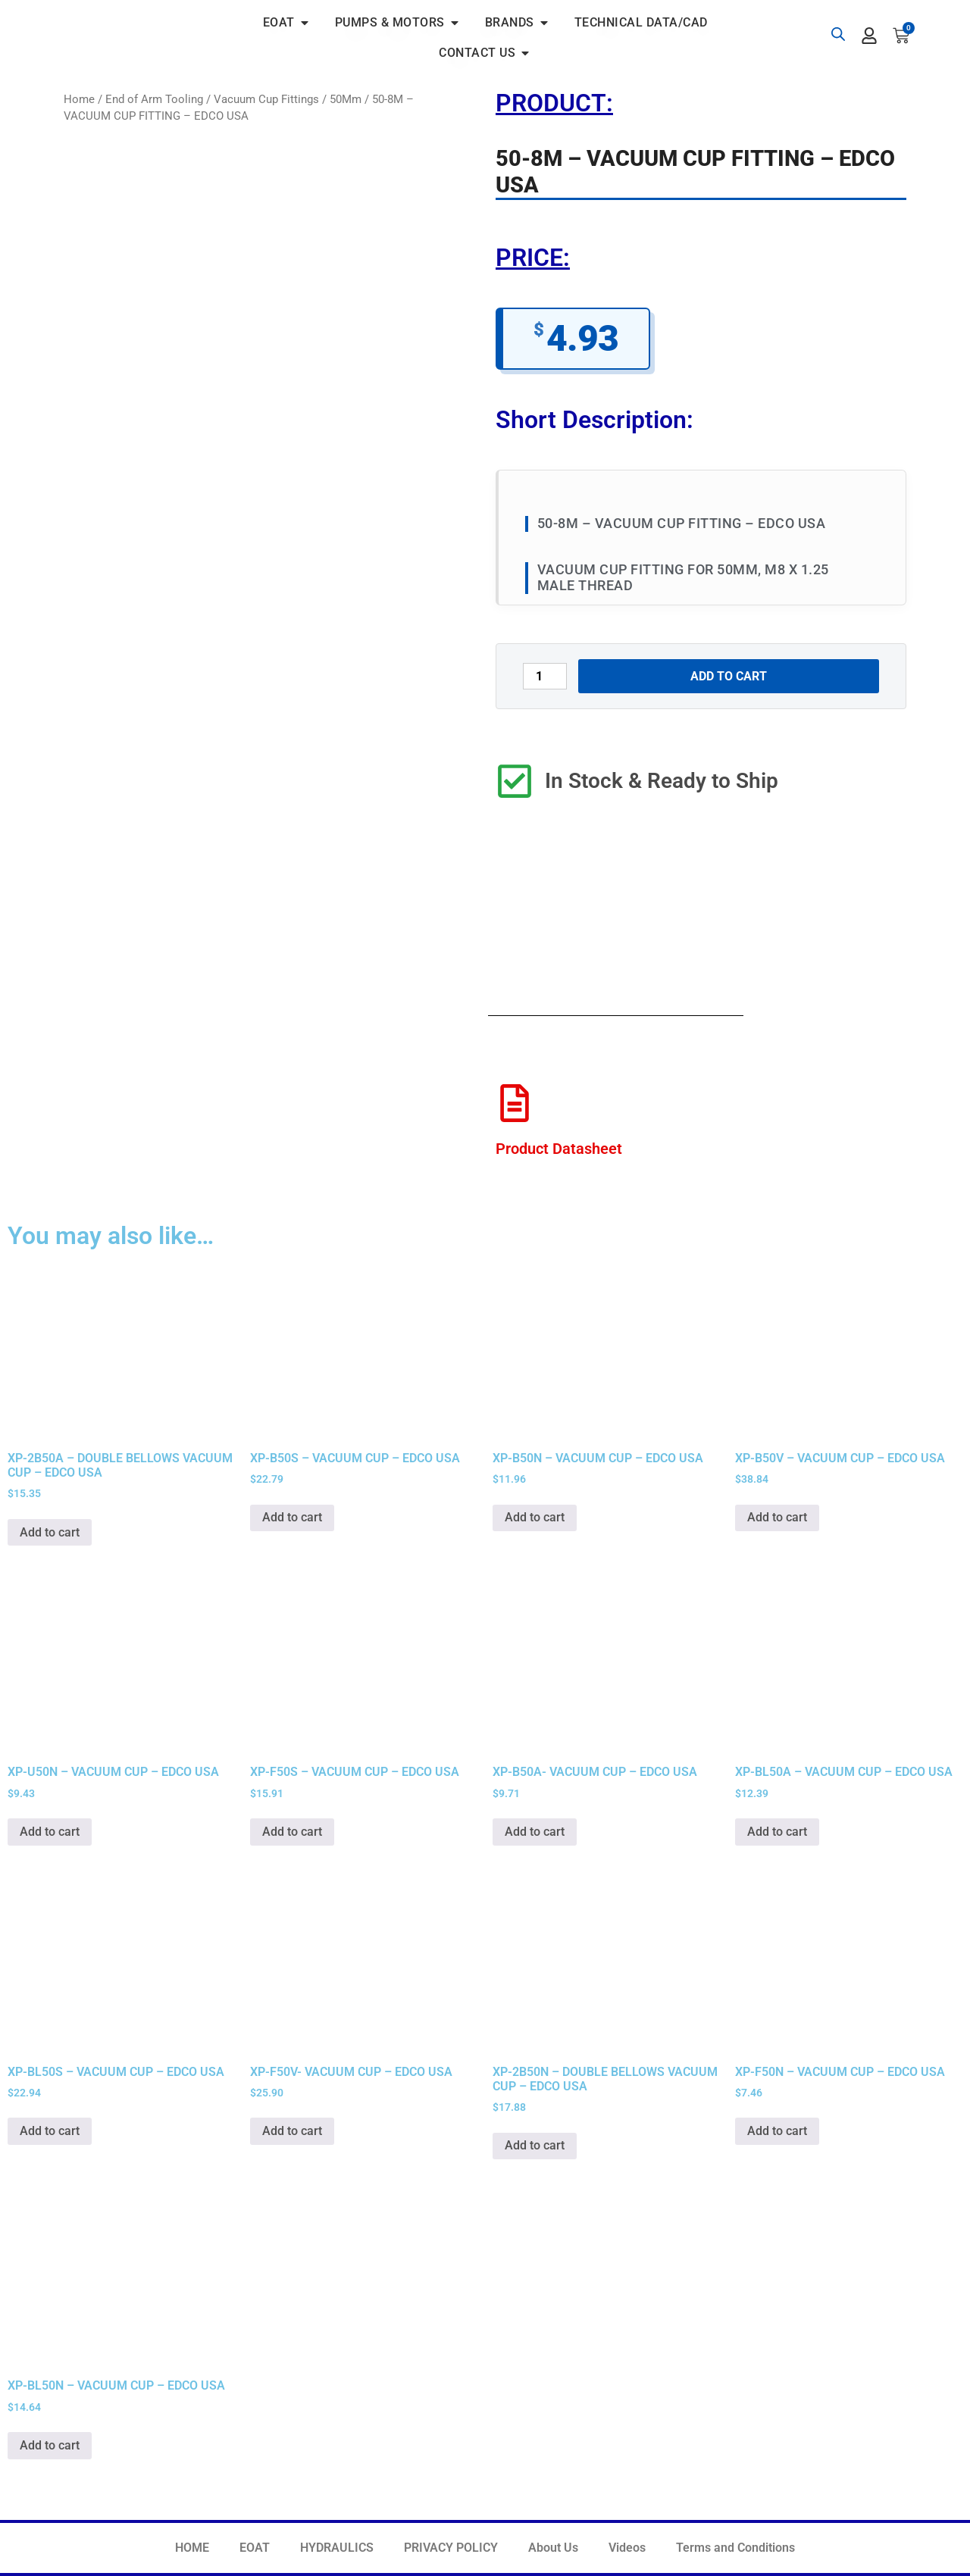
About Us (553, 2547)
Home (79, 99)
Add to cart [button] (50, 1532)
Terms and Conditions (735, 2547)
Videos (627, 2547)
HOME (192, 2547)
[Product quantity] (545, 676)
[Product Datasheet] (515, 1103)
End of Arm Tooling (154, 99)
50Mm (345, 99)
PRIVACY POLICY (451, 2547)
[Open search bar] (838, 34)
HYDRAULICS (337, 2547)
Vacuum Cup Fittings (266, 99)
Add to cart (728, 676)
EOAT (254, 2547)
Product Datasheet (559, 1149)
